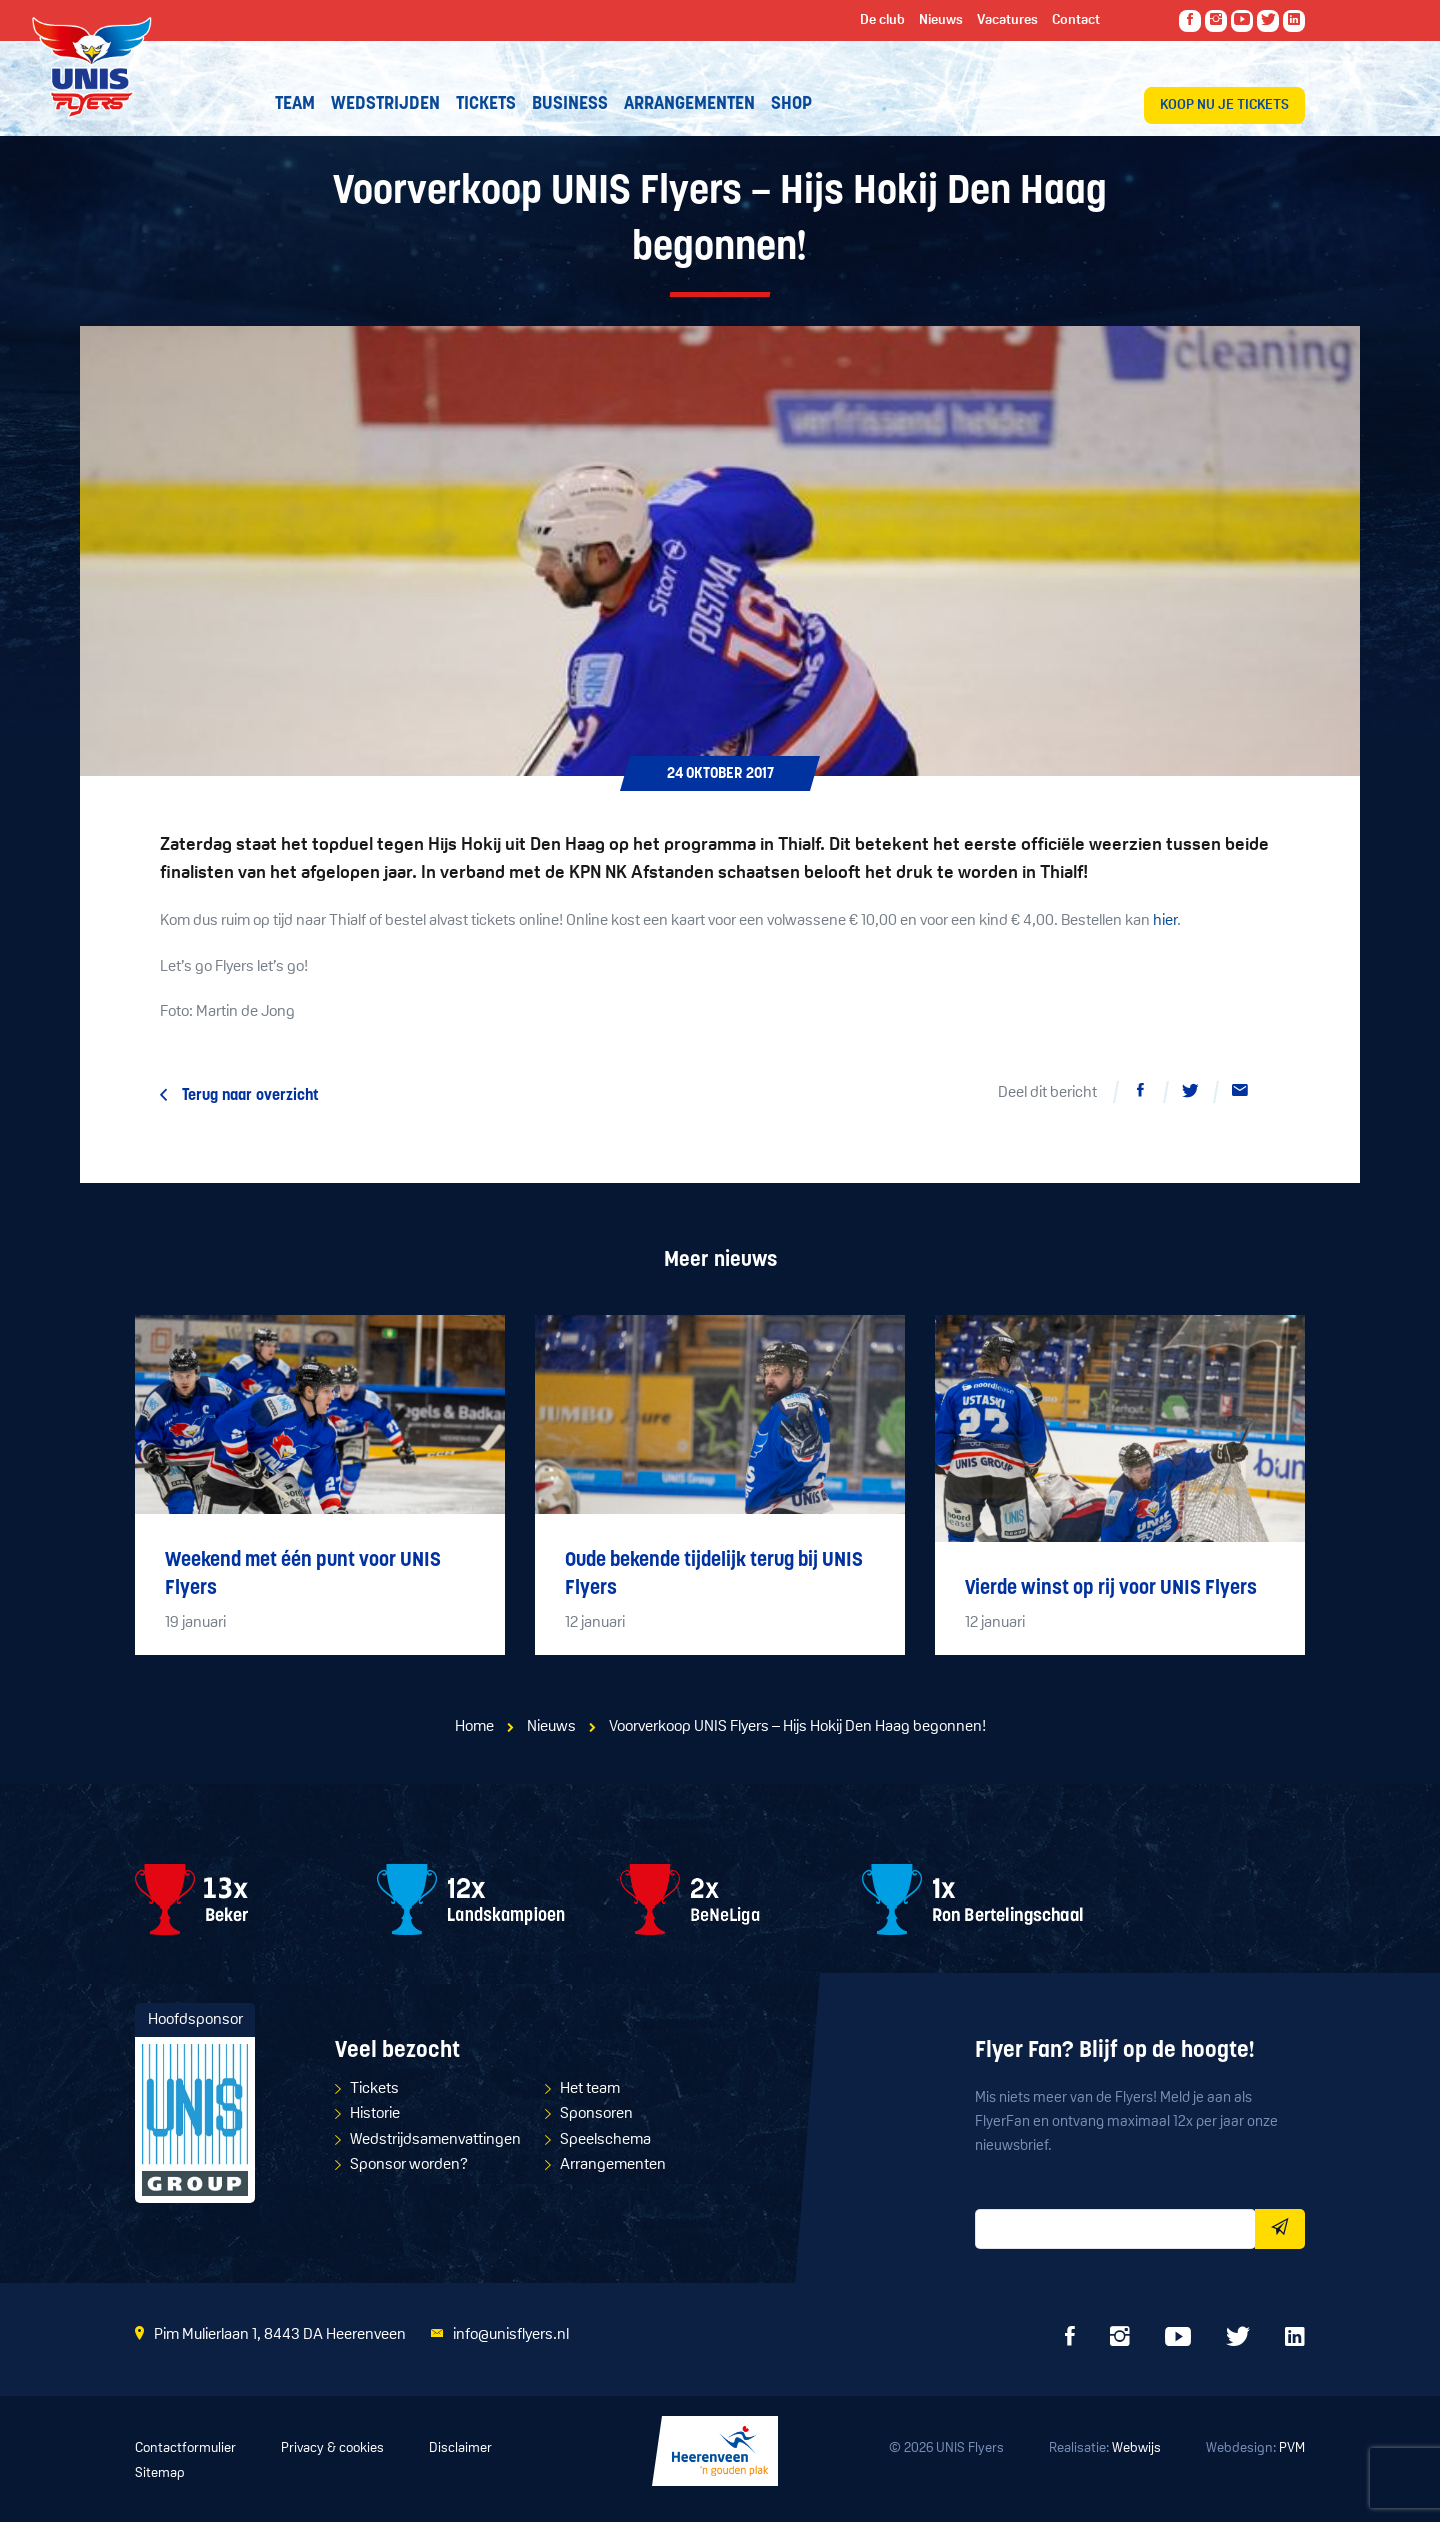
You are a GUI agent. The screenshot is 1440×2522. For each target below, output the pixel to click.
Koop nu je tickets (1224, 105)
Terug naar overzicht (250, 1096)
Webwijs (1136, 2448)
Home (474, 1727)
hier (1165, 921)
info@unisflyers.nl (511, 2335)
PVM (1292, 2448)
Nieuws (551, 1727)
